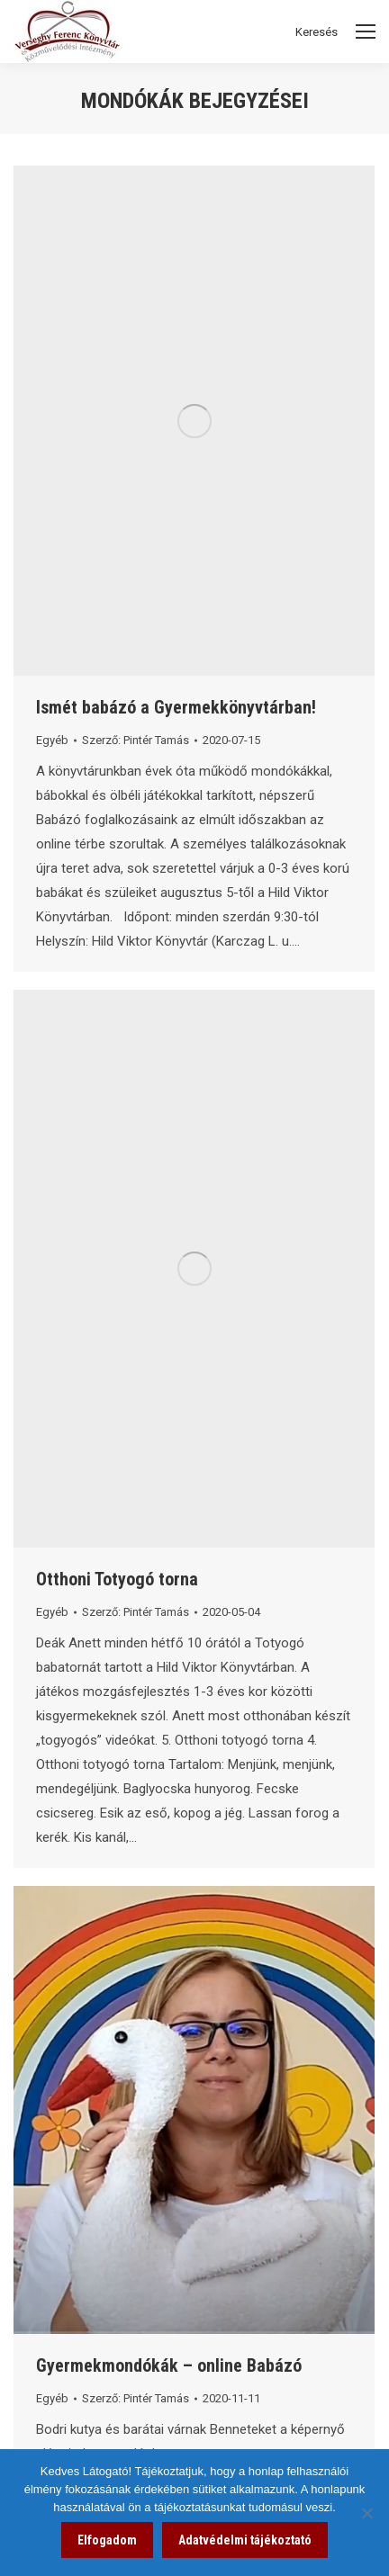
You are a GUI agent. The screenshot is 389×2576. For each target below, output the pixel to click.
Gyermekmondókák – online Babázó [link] (169, 2365)
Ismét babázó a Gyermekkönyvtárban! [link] (176, 707)
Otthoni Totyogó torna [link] (117, 1579)
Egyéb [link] (52, 740)
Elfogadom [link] (107, 2540)
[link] (194, 421)
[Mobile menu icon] (365, 31)
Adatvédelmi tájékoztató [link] (245, 2540)
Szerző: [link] (135, 740)
